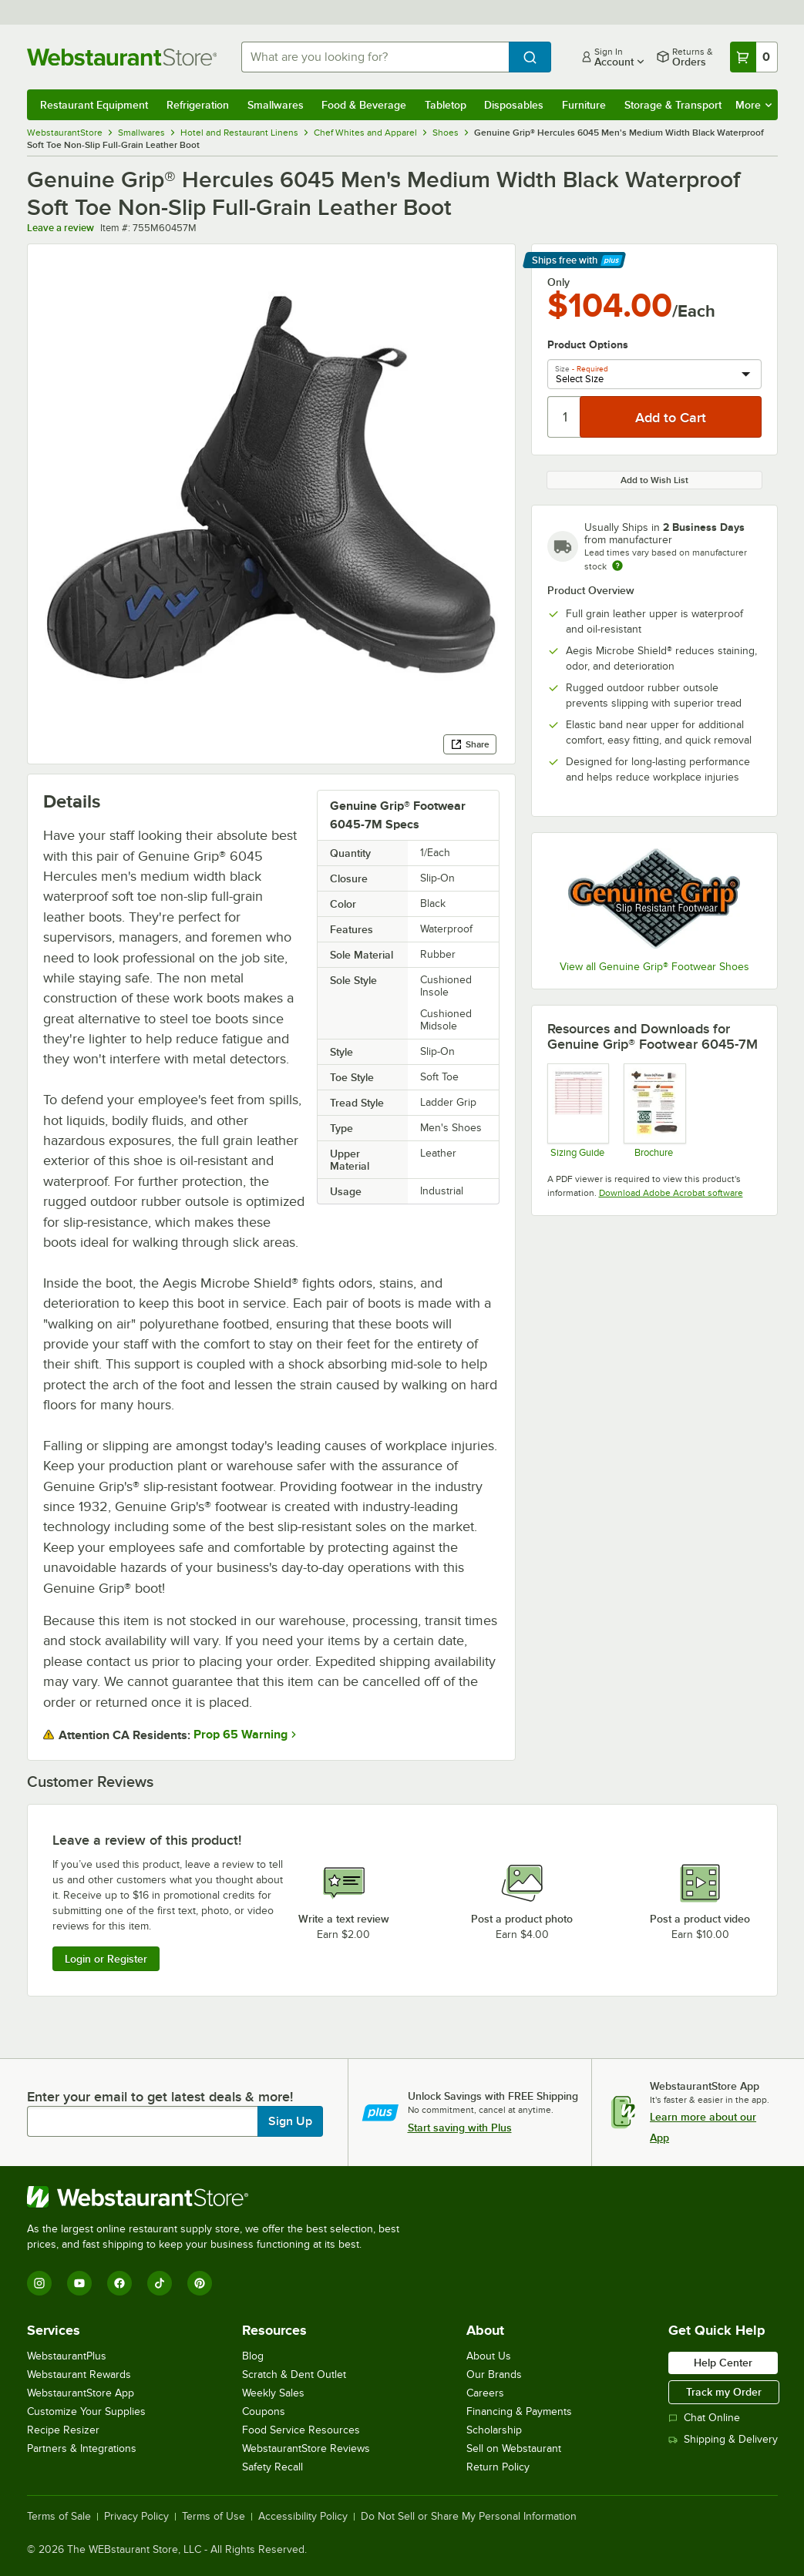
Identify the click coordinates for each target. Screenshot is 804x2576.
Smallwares (275, 105)
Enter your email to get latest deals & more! (160, 2096)
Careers (485, 2393)
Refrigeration (198, 105)
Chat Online (704, 2417)
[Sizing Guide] (577, 1110)
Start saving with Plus (460, 2127)
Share (469, 744)
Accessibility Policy (303, 2516)
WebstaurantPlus (66, 2356)
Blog (253, 2356)
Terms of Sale (59, 2516)
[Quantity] (564, 417)
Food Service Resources (301, 2430)
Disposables (513, 105)
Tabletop (445, 105)
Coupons (263, 2411)
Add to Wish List (654, 480)
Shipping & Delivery (723, 2439)
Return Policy (498, 2467)
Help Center (723, 2362)
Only (558, 282)
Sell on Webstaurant (513, 2448)
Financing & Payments (519, 2411)
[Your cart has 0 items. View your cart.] (754, 57)
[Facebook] (119, 2283)
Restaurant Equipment (94, 105)
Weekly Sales (273, 2393)
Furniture (584, 105)
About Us (488, 2356)
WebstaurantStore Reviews (306, 2448)
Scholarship (494, 2430)
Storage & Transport (673, 105)
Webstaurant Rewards (79, 2374)
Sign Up (290, 2121)
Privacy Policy (136, 2516)
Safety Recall (272, 2467)
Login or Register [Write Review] (106, 1959)
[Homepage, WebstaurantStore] (122, 57)
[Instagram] (39, 2283)
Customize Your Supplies (86, 2411)
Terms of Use (213, 2516)
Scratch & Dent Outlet (294, 2374)
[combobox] (375, 57)
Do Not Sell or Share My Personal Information (469, 2516)
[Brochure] (654, 1110)
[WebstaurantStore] (219, 2197)
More (753, 105)
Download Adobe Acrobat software (671, 1192)
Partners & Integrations (81, 2448)
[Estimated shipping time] (617, 566)
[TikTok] (159, 2283)
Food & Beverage (363, 105)
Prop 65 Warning (240, 1734)
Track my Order (724, 2392)
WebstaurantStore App (80, 2393)
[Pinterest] (199, 2283)
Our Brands (494, 2374)
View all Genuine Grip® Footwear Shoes (654, 966)
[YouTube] (79, 2283)
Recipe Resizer (63, 2430)
